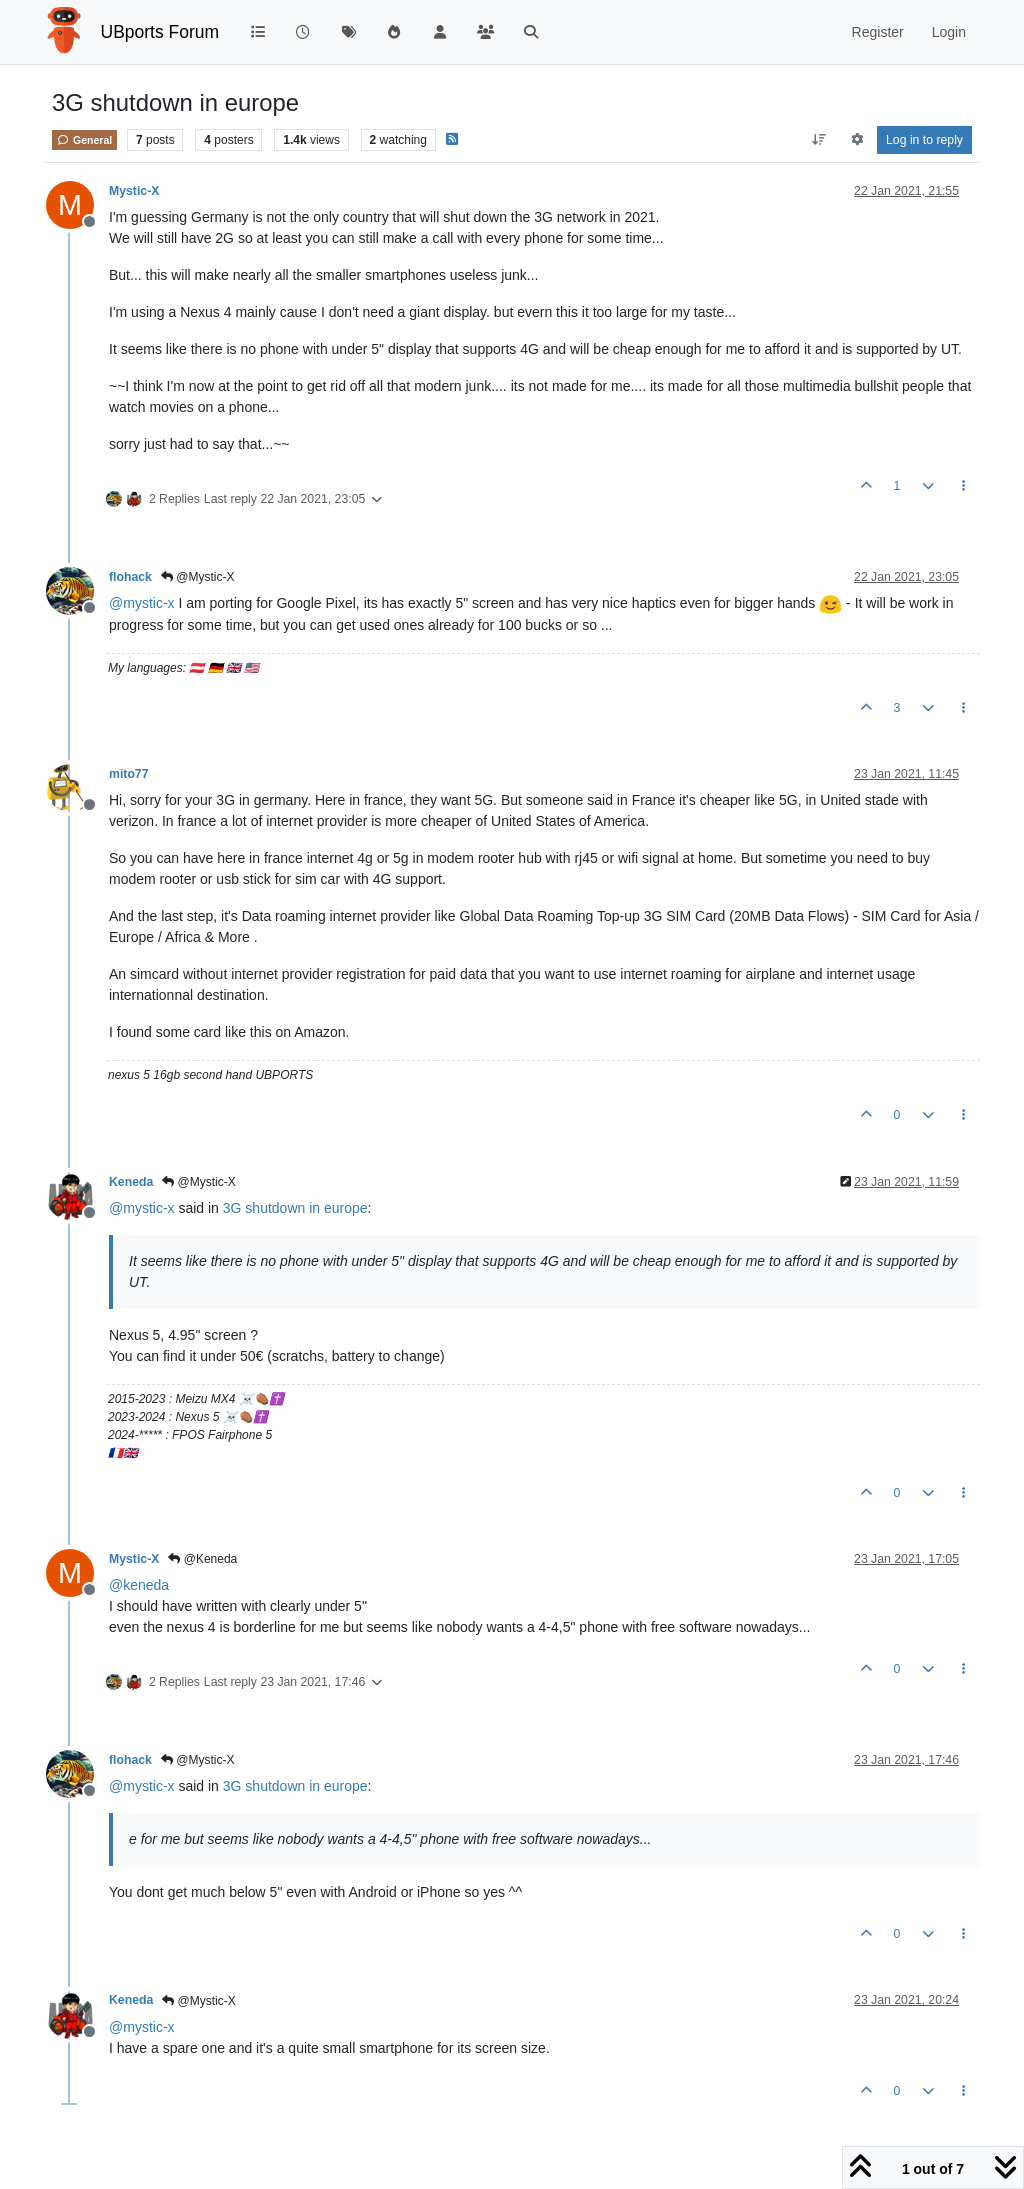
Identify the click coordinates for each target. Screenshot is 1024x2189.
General (84, 140)
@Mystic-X (198, 577)
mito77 (128, 774)
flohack (130, 577)
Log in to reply (924, 140)
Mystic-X (134, 191)
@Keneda (202, 1559)
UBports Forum (160, 32)
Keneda (131, 1182)
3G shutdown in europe (295, 1208)
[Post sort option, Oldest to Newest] (819, 140)
